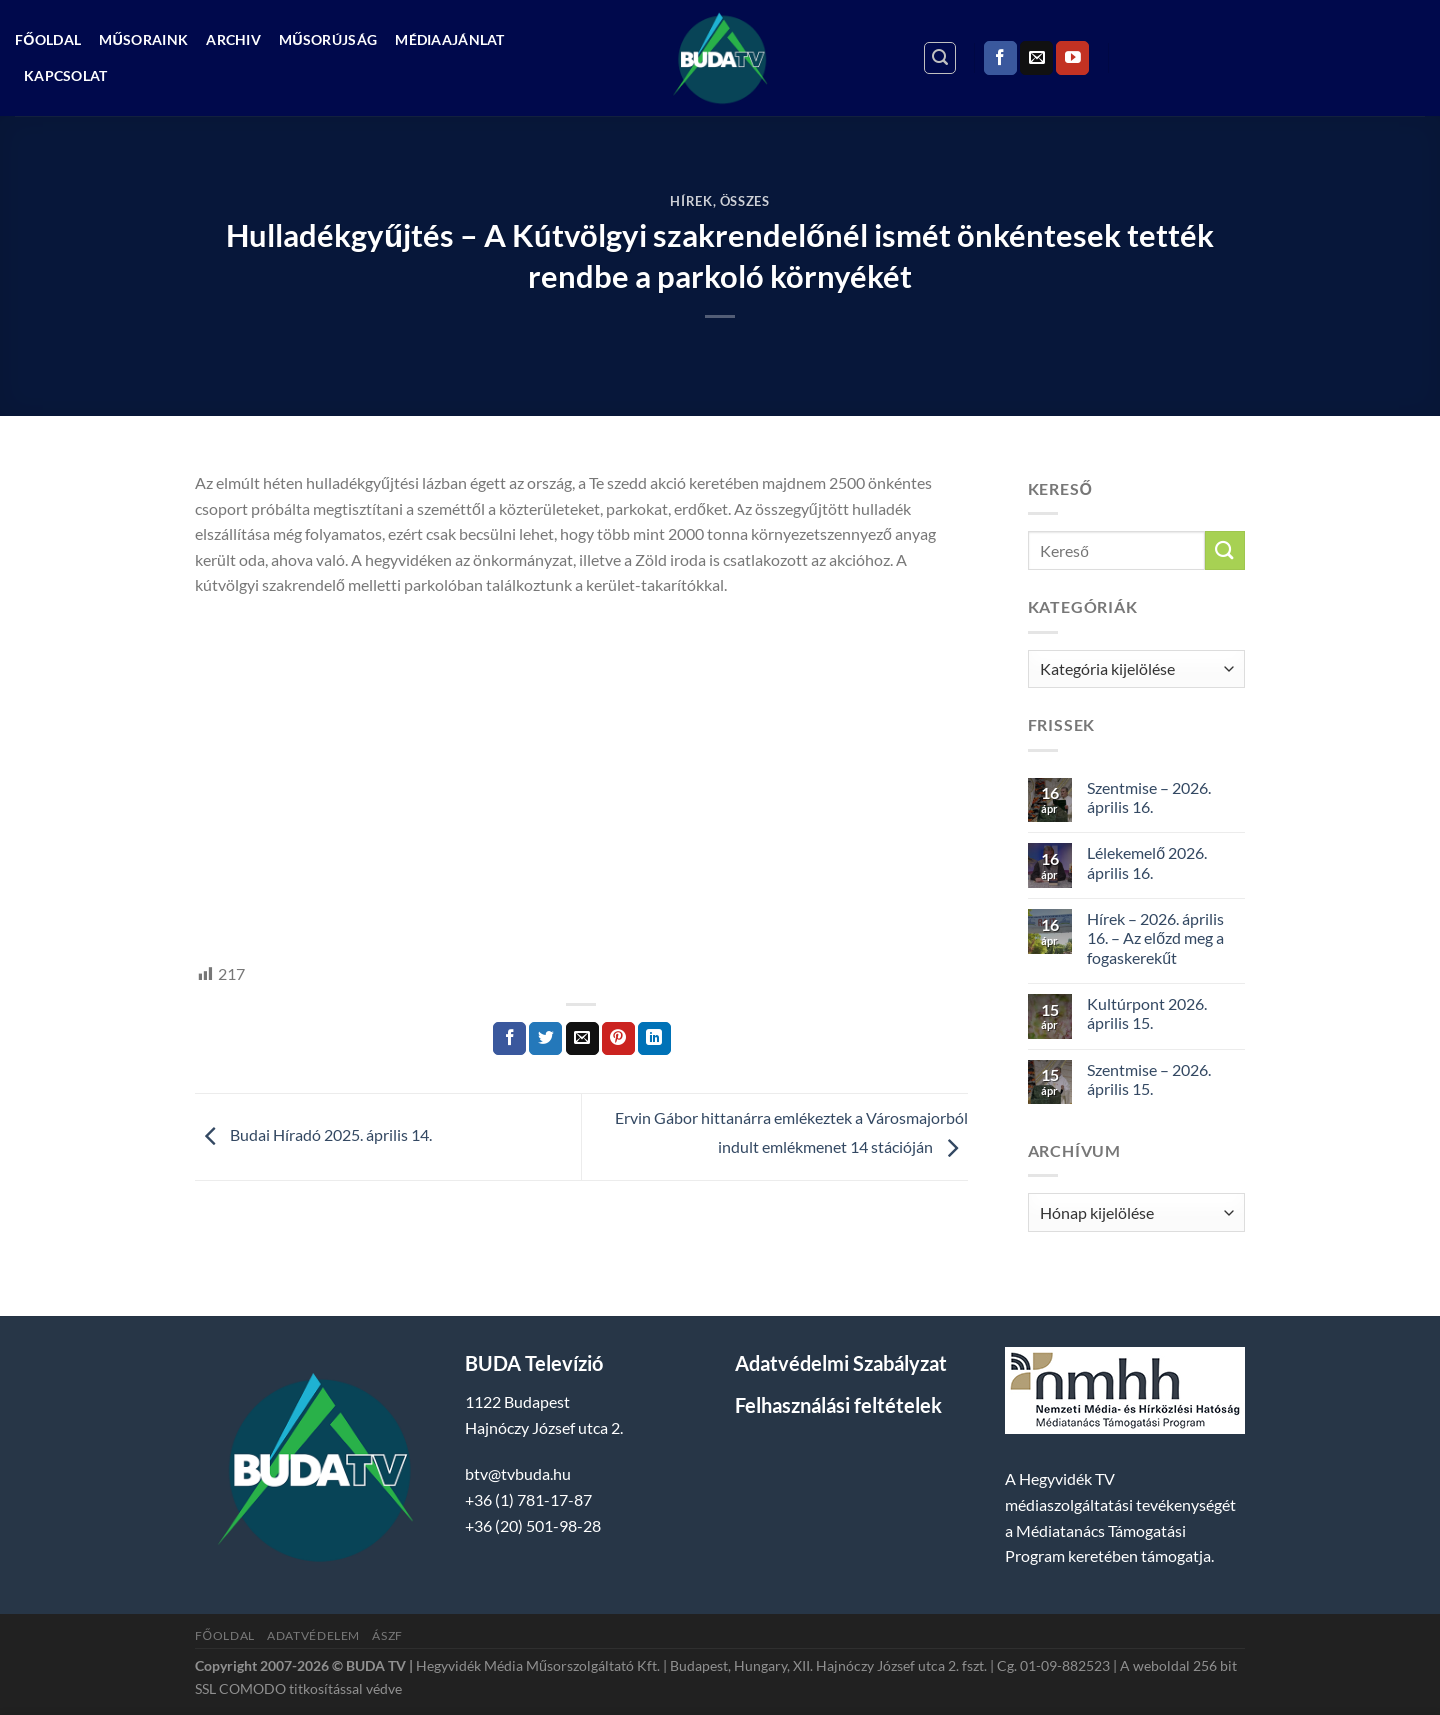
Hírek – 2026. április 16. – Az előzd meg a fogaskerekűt (1155, 937)
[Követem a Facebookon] (1000, 58)
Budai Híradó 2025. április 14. (313, 1134)
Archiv (233, 39)
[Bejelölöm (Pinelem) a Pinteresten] (618, 1039)
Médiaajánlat (449, 39)
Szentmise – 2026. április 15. (1149, 1079)
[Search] (940, 58)
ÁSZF (387, 1635)
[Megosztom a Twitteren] (545, 1039)
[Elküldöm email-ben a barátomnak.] (582, 1039)
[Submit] (1225, 550)
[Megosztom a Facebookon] (509, 1039)
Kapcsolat (66, 75)
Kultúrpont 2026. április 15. (1147, 1013)
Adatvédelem (313, 1635)
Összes (745, 201)
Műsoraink (143, 39)
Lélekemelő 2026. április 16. (1147, 862)
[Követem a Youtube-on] (1072, 58)
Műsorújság (328, 39)
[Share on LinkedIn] (654, 1039)
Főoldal (48, 39)
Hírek (691, 201)
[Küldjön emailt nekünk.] (1036, 58)
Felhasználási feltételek (838, 1405)
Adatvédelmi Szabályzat (841, 1363)
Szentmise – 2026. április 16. (1149, 797)
